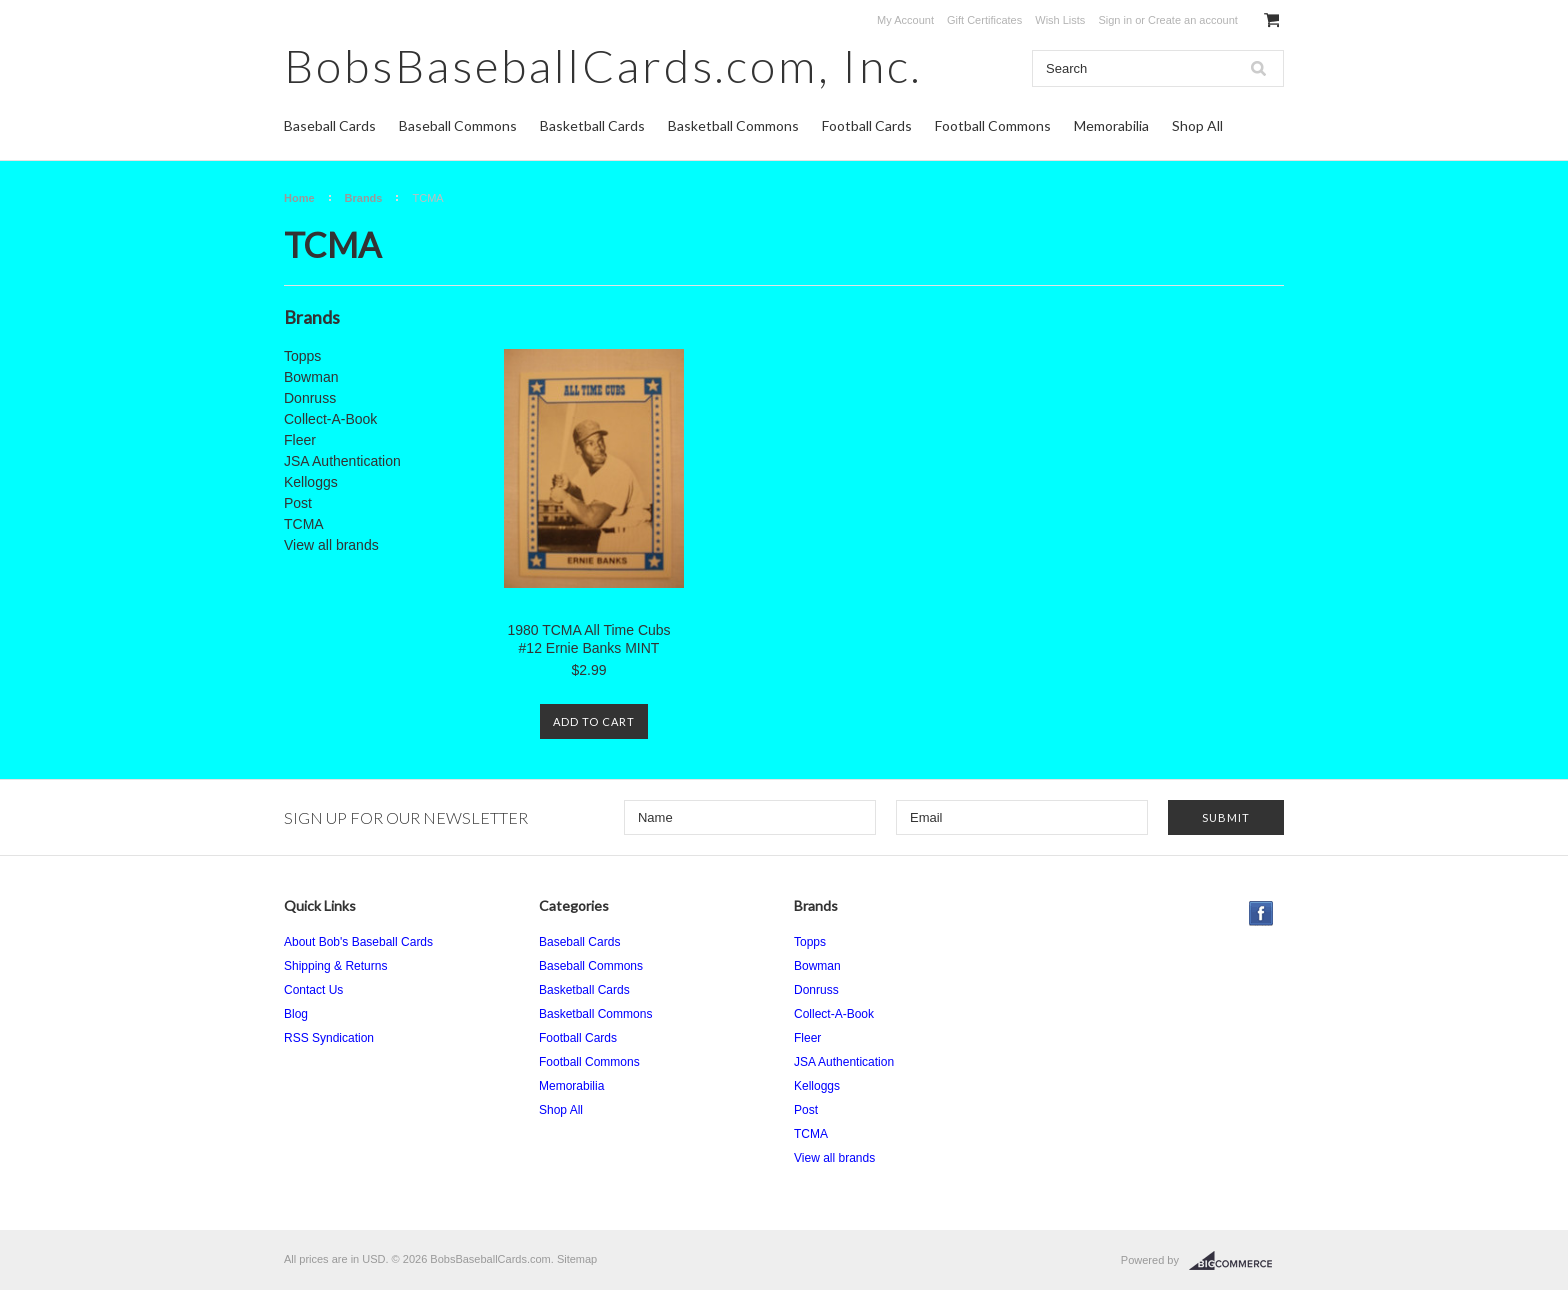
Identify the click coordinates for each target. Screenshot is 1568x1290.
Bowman (311, 377)
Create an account (1193, 20)
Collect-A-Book (330, 419)
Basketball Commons (733, 125)
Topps (302, 356)
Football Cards (867, 125)
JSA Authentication (342, 461)
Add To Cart (594, 721)
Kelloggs (311, 482)
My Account (905, 20)
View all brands (331, 545)
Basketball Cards (592, 125)
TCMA (304, 524)
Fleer (300, 440)
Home (299, 198)
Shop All (1197, 125)
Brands (364, 198)
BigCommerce (1236, 1261)
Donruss (310, 398)
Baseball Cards (330, 125)
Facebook (1261, 913)
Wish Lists (1060, 20)
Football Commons (993, 125)
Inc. (603, 65)
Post (298, 503)
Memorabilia (1111, 125)
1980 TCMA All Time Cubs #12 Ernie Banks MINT (588, 639)
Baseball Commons (458, 125)
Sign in (1115, 20)
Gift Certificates (984, 20)
